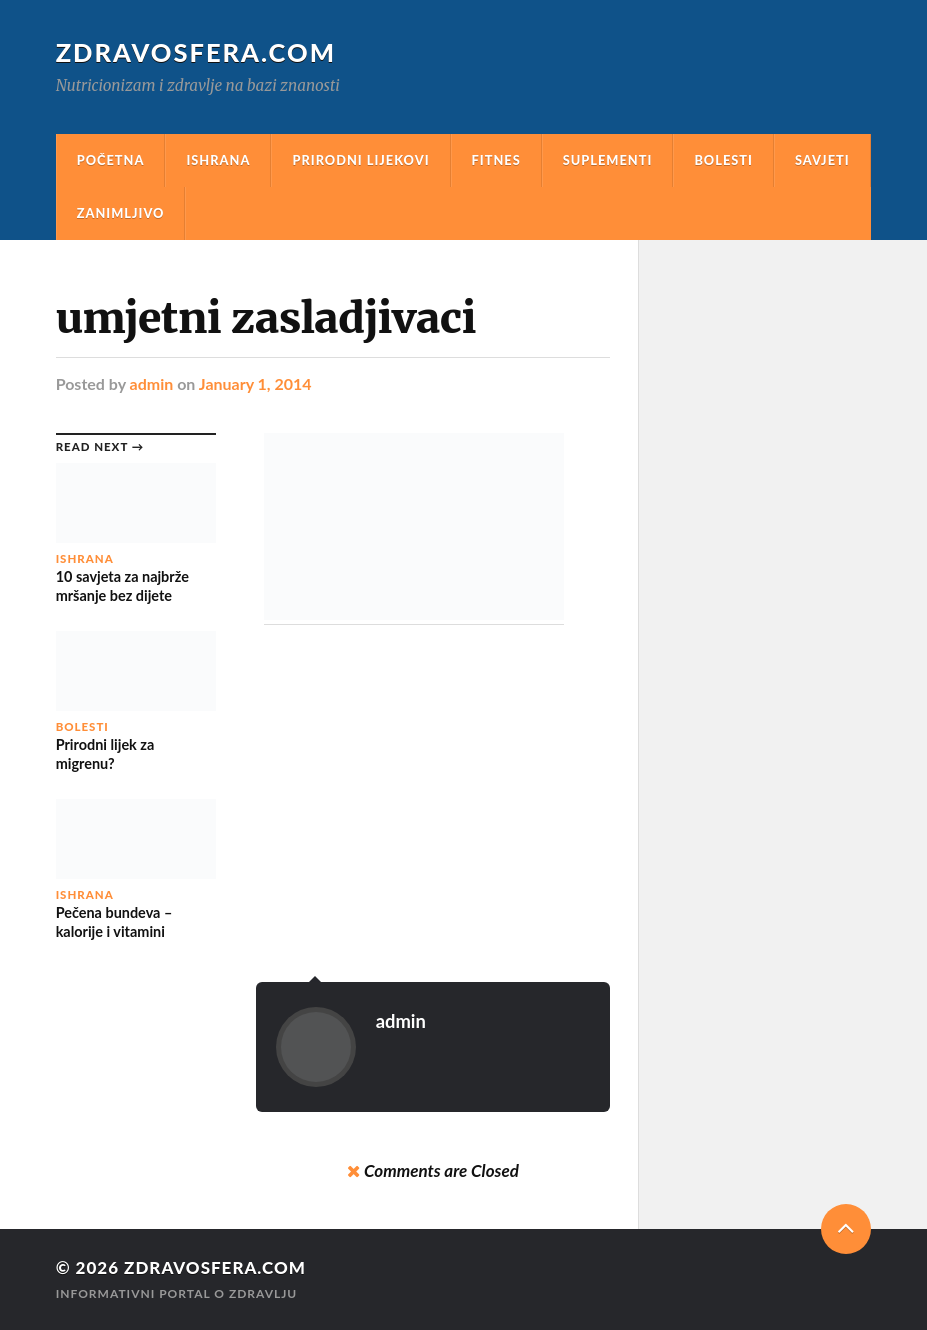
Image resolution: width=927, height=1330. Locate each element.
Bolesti (723, 160)
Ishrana (218, 160)
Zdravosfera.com (196, 52)
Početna (111, 160)
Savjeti (822, 160)
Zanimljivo (121, 213)
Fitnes (496, 160)
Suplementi (608, 160)
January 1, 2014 (255, 383)
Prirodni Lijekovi (360, 160)
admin (152, 383)
